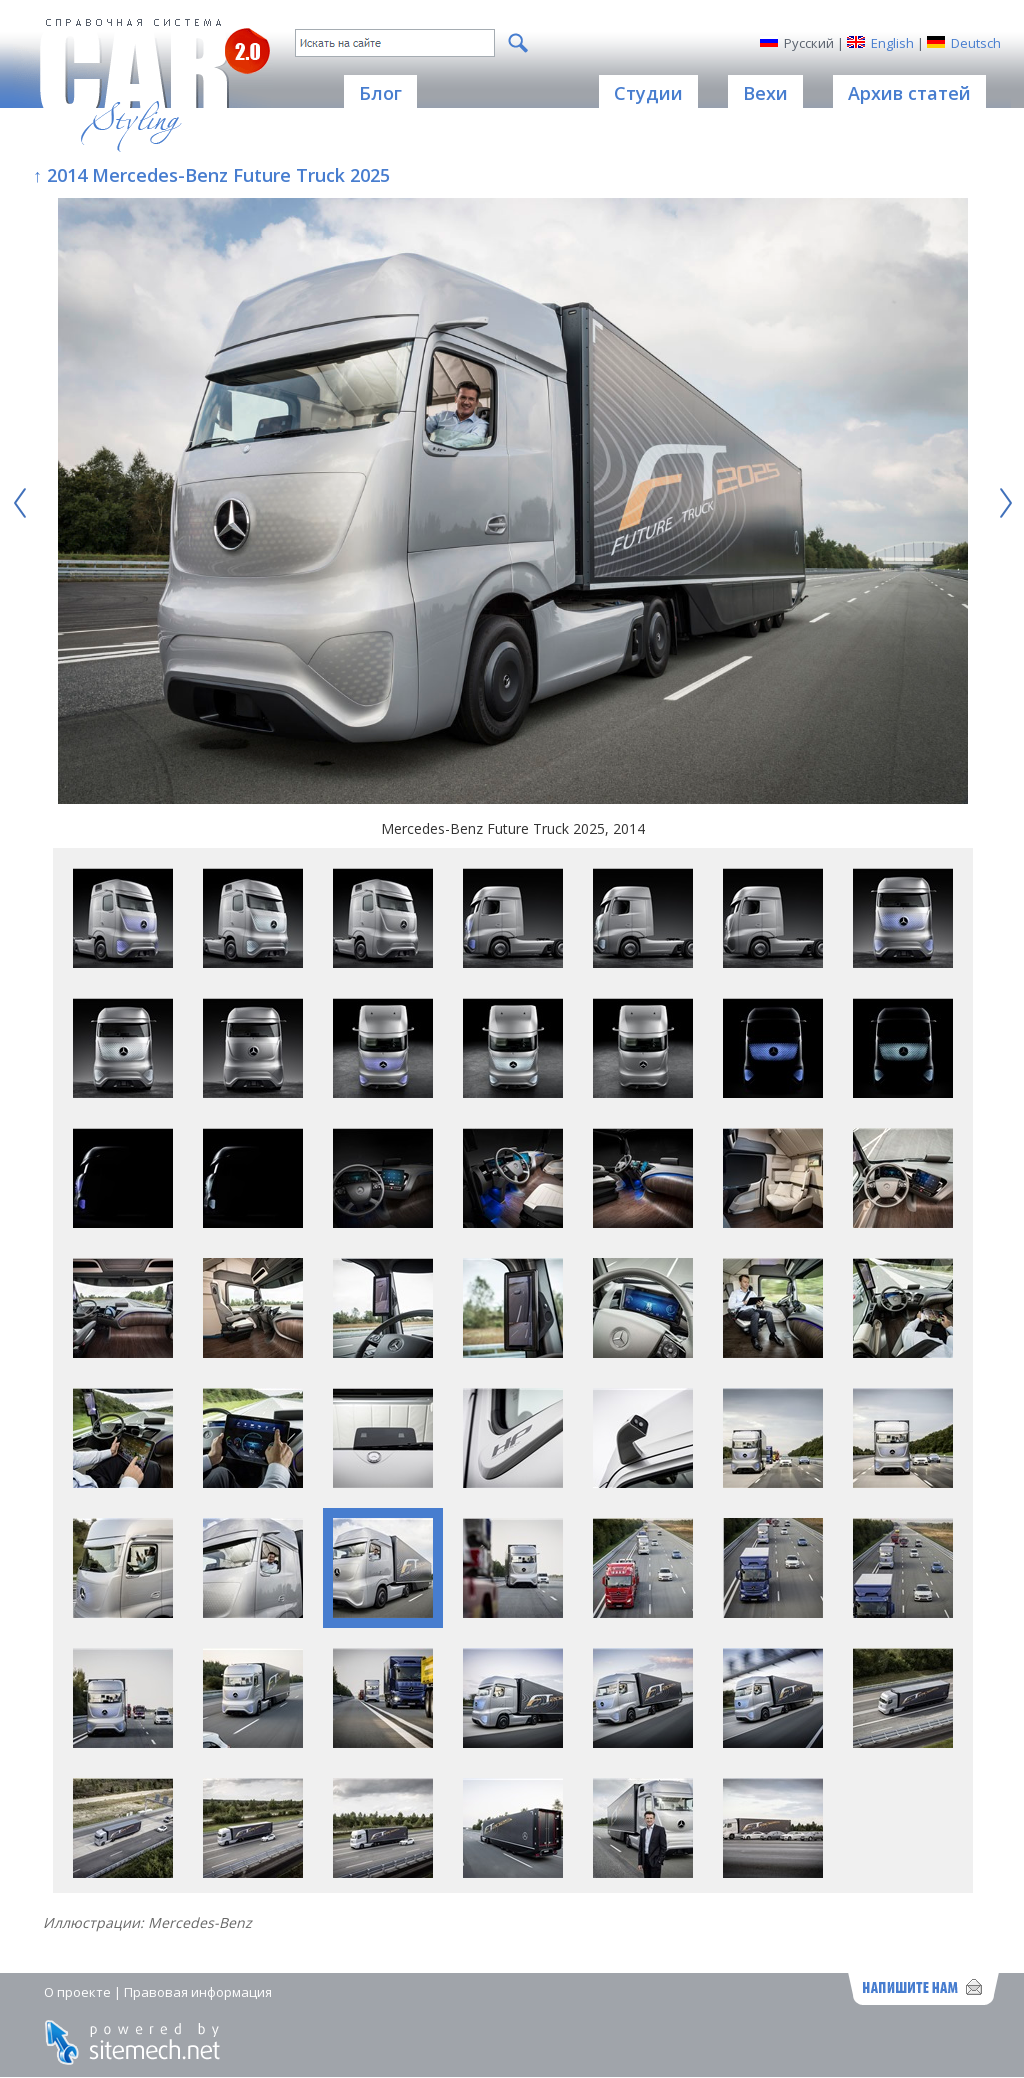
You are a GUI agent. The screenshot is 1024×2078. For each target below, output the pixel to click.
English (892, 43)
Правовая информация (198, 1992)
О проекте (77, 1992)
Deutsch (976, 43)
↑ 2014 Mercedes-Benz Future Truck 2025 (211, 175)
